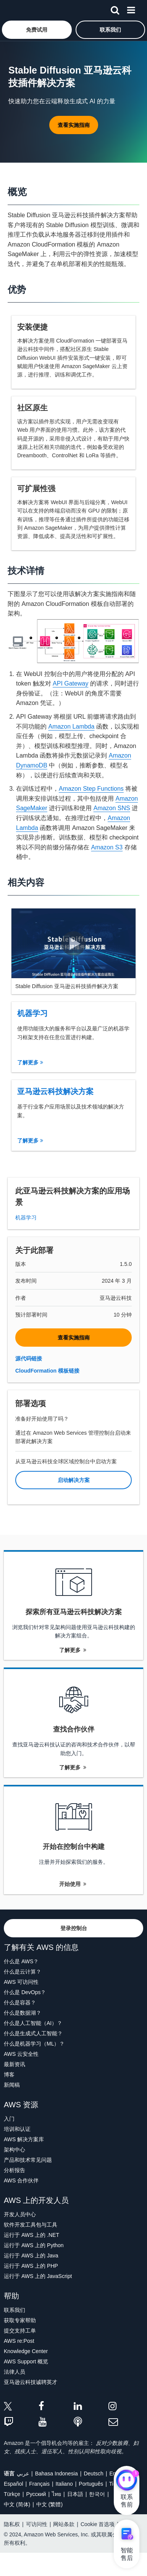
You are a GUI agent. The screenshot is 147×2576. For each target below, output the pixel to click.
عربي (23, 2473)
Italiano (64, 2484)
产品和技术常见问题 (28, 2160)
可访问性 (36, 2524)
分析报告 (14, 2170)
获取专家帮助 (20, 2320)
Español (13, 2484)
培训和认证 (17, 2129)
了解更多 (30, 1062)
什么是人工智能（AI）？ (33, 2023)
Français (39, 2484)
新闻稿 (12, 2085)
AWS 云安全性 (21, 2054)
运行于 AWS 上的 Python (34, 2245)
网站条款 (63, 2524)
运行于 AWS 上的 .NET (31, 2235)
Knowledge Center (26, 2351)
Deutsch (93, 2473)
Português (91, 2484)
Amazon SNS (112, 808)
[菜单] (131, 9)
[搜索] (115, 9)
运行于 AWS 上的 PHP (31, 2266)
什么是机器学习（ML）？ (34, 2044)
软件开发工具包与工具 (30, 2225)
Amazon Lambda (71, 726)
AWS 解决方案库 (24, 2139)
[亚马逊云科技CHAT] (126, 2481)
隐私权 (12, 2524)
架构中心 (14, 2150)
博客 (9, 2074)
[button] (37, 30)
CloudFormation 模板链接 (47, 1371)
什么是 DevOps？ (25, 1992)
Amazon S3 (107, 847)
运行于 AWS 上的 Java (31, 2255)
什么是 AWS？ (21, 1961)
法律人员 (14, 2372)
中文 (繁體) (49, 2504)
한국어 (97, 2494)
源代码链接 (28, 1358)
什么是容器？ (20, 2002)
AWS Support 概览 (26, 2361)
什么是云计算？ (22, 1972)
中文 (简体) (17, 2504)
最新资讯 (14, 2064)
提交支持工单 (20, 2331)
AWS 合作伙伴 (21, 2180)
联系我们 (14, 2310)
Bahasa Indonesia (56, 2473)
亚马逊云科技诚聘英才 (30, 2382)
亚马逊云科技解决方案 (55, 1091)
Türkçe (12, 2494)
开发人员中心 (20, 2214)
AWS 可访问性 (21, 1982)
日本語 (75, 2494)
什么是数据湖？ (22, 2013)
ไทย (56, 2494)
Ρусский (36, 2494)
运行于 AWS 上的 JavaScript (38, 2276)
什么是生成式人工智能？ (33, 2033)
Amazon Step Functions (91, 788)
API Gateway (70, 683)
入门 (9, 2119)
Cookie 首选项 (98, 2524)
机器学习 (32, 1013)
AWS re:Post (19, 2341)
